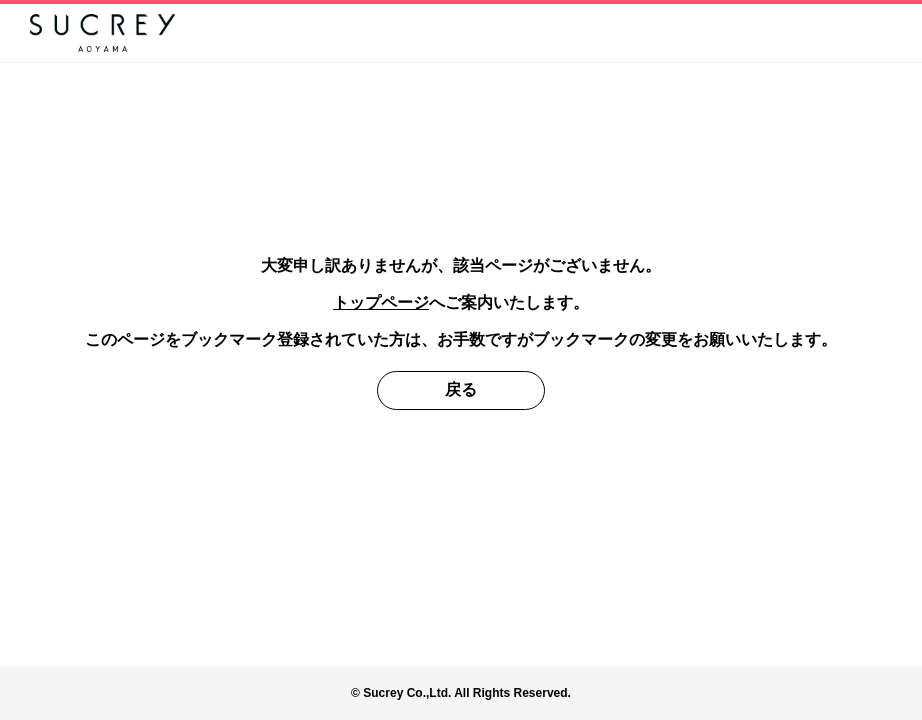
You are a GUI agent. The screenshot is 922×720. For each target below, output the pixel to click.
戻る (461, 389)
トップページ (381, 302)
